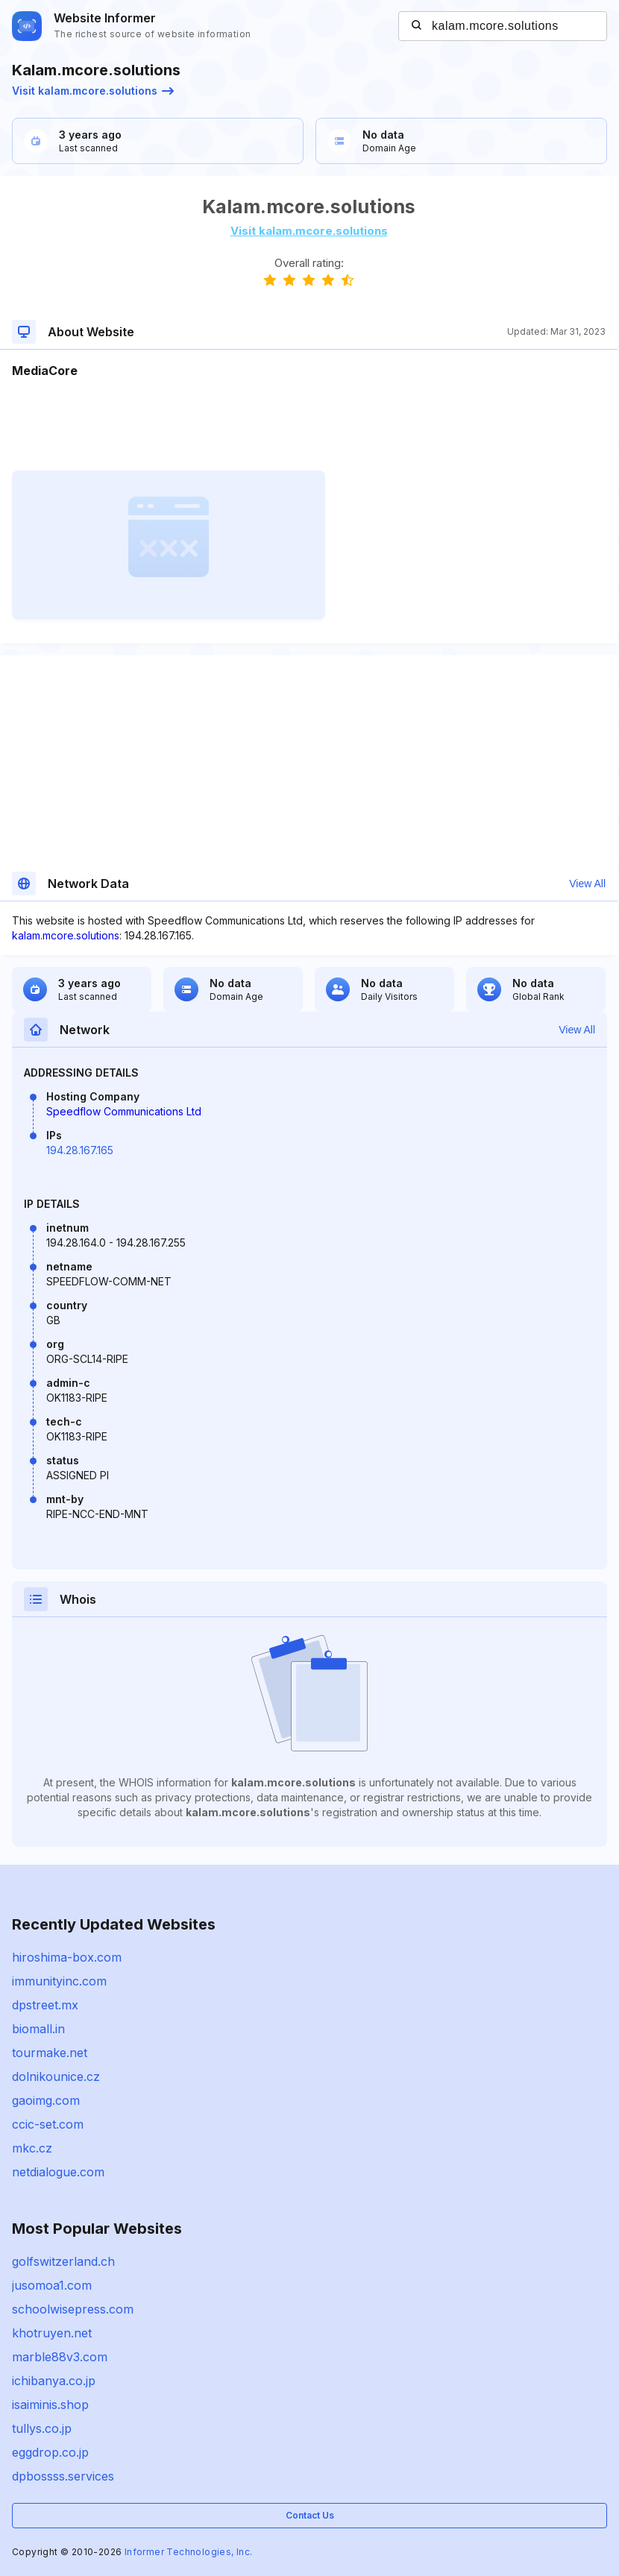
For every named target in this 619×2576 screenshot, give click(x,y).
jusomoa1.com (52, 2285)
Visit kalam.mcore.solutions (93, 90)
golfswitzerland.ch (63, 2261)
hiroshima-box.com (67, 1957)
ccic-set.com (48, 2124)
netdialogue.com (58, 2171)
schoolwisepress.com (72, 2309)
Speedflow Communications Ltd (123, 1111)
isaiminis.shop (50, 2404)
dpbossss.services (63, 2476)
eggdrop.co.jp (50, 2452)
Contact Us (310, 2515)
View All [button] (587, 883)
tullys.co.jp (42, 2428)
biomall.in (38, 2028)
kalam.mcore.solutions (65, 935)
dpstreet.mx (45, 2004)
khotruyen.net (52, 2332)
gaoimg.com (46, 2100)
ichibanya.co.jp (53, 2380)
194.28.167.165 (79, 1150)
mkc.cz (32, 2148)
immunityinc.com (59, 1981)
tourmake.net (49, 2052)
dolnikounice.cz (56, 2076)
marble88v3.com (59, 2356)
